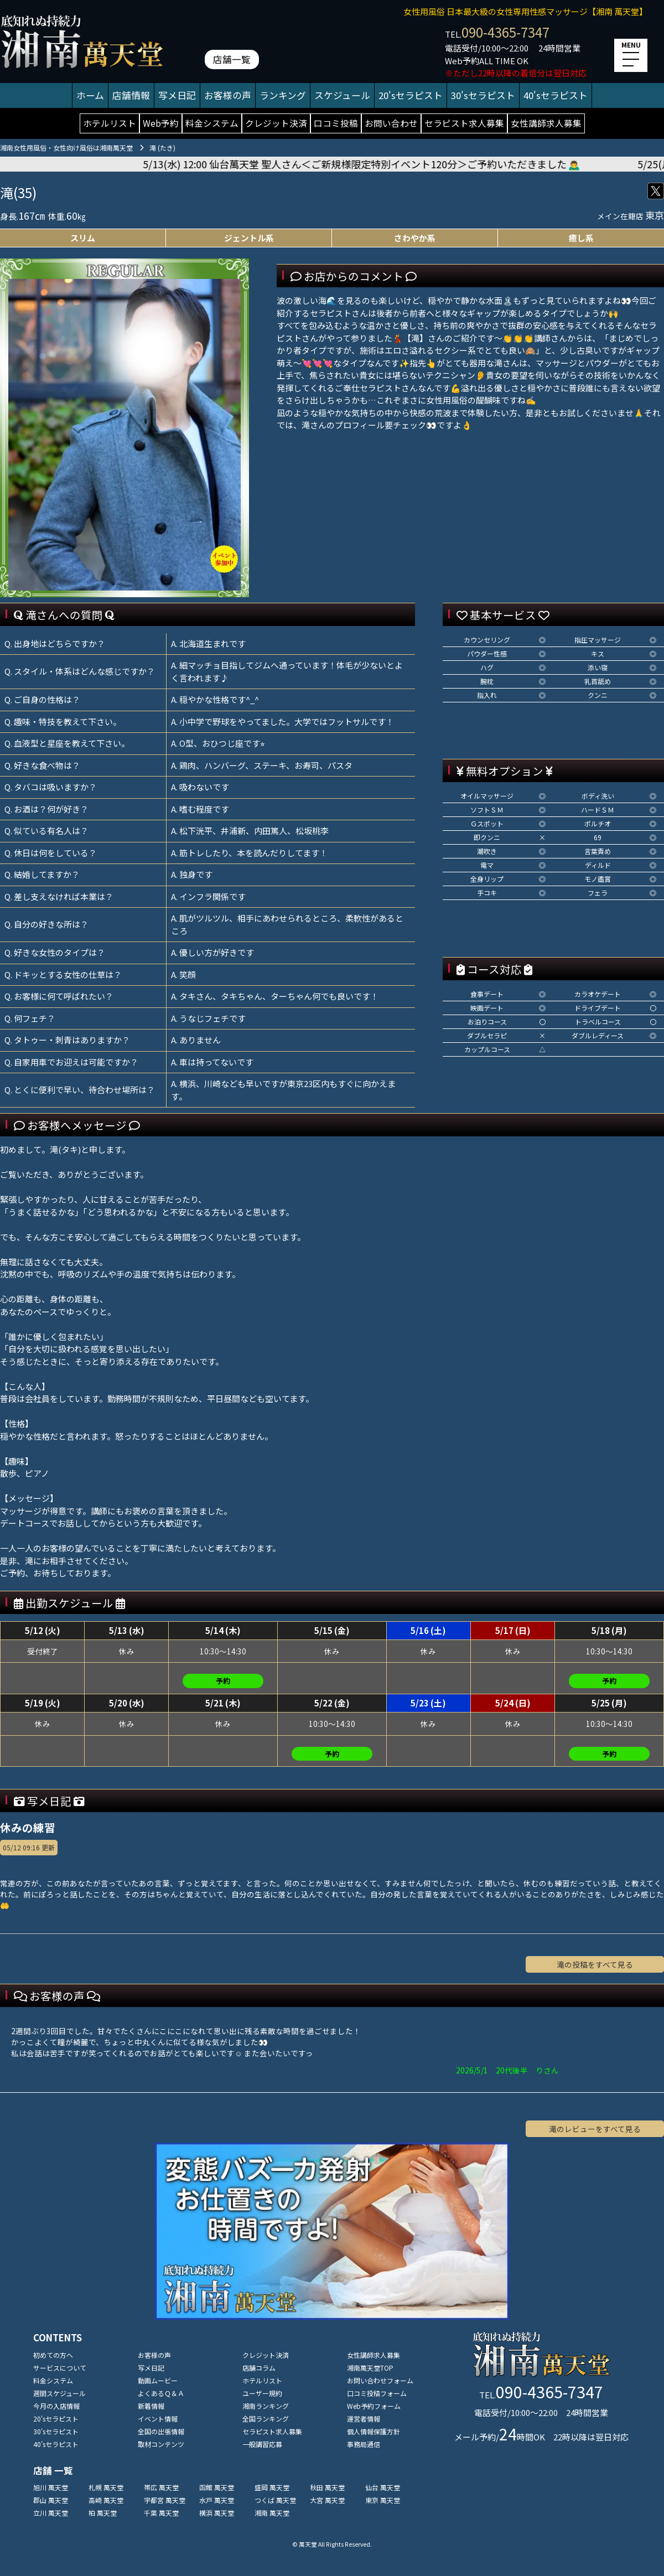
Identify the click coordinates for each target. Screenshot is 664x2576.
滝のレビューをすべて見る (595, 2128)
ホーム (90, 95)
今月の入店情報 (56, 2406)
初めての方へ (53, 2355)
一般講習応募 (262, 2444)
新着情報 (151, 2406)
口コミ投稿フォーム (377, 2393)
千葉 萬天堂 (161, 2512)
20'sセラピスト (410, 95)
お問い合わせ (391, 123)
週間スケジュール (59, 2393)
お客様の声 (227, 95)
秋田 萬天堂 (327, 2487)
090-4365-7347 (505, 32)
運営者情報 (363, 2418)
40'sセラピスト (555, 95)
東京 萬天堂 (382, 2500)
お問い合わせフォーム (380, 2380)
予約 (223, 1680)
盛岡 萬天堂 (272, 2487)
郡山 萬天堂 (50, 2500)
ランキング (283, 95)
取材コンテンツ (161, 2444)
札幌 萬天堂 (106, 2487)
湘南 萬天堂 (272, 2512)
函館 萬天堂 (216, 2487)
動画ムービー (158, 2380)
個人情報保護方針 (373, 2431)
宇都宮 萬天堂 (164, 2500)
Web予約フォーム (374, 2406)
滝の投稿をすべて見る (595, 1964)
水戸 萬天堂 (216, 2500)
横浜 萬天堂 (216, 2512)
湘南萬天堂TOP (370, 2367)
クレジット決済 (276, 123)
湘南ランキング (265, 2406)
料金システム (211, 123)
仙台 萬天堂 (382, 2487)
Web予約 (161, 123)
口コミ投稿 (336, 123)
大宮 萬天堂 (327, 2500)
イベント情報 (158, 2418)
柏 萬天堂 (103, 2512)
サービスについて (59, 2367)
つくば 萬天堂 (275, 2500)
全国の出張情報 (161, 2431)
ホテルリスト (109, 123)
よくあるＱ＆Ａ (161, 2393)
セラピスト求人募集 (464, 123)
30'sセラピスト (483, 95)
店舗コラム (259, 2367)
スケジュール (342, 95)
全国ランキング (265, 2418)
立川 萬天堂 (50, 2512)
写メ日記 (177, 95)
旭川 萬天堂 (50, 2487)
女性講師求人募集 (546, 123)
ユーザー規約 (262, 2393)
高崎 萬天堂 (106, 2500)
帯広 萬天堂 (161, 2487)
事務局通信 (363, 2444)
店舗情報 (131, 95)
